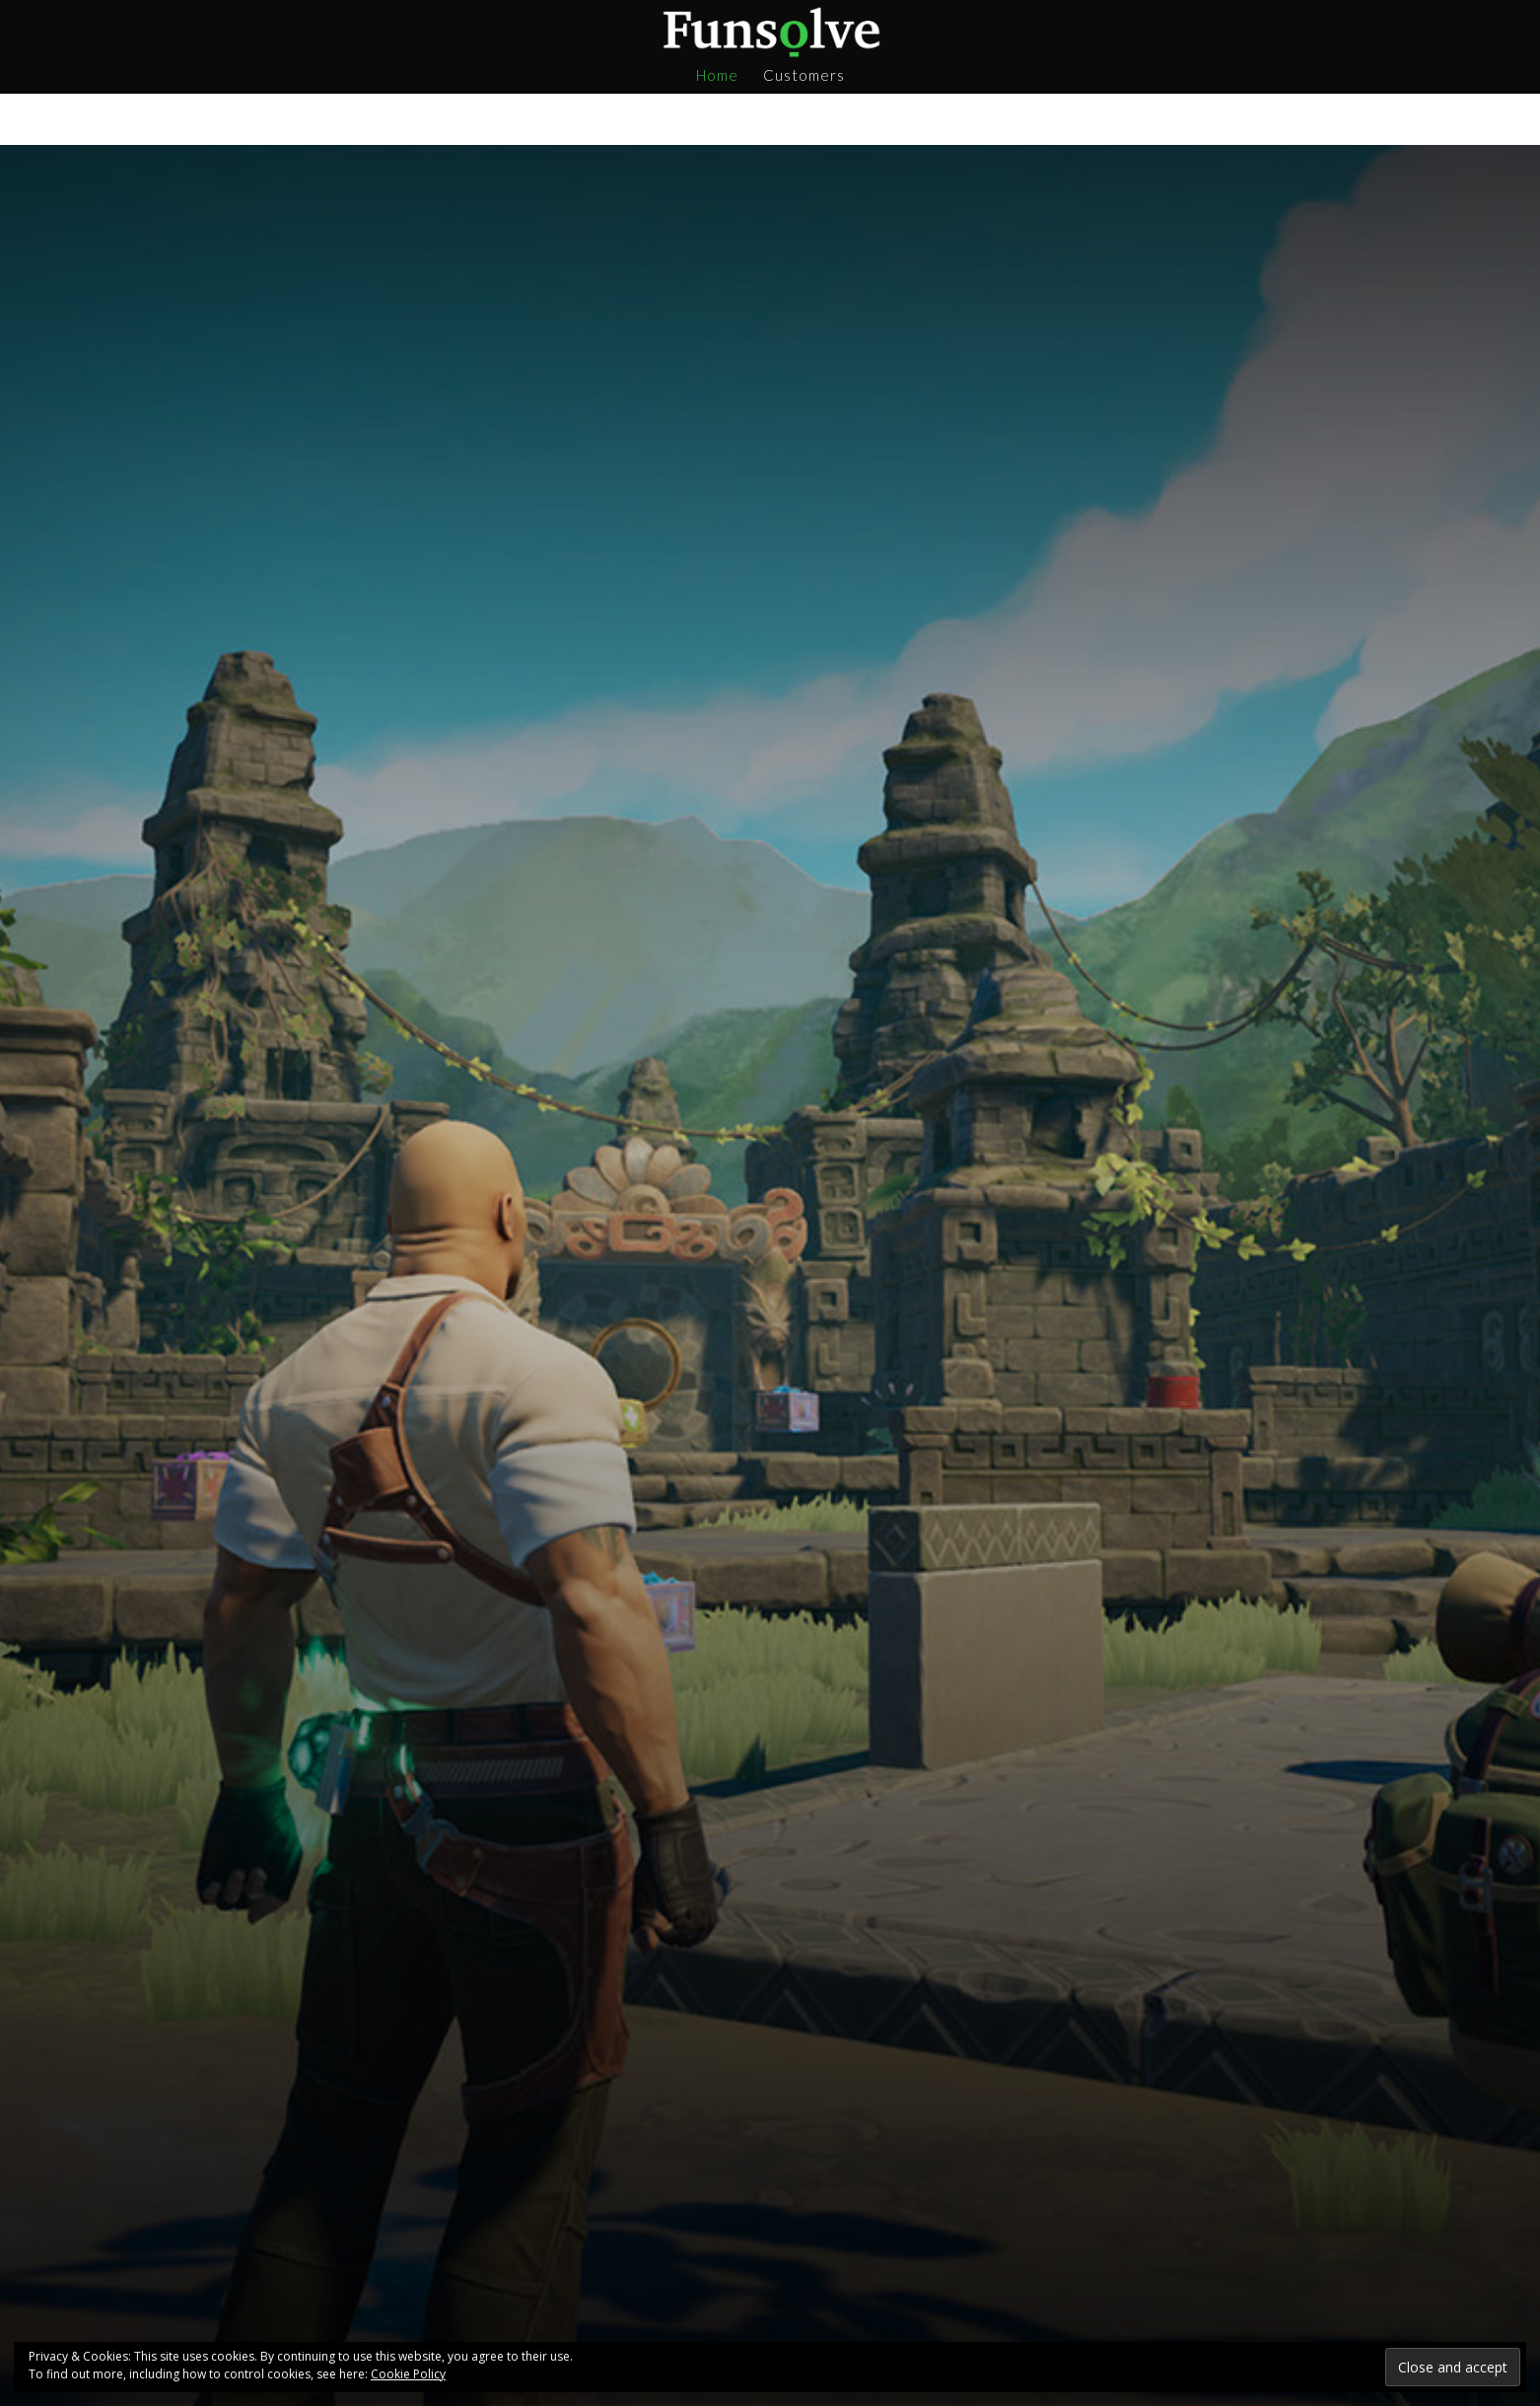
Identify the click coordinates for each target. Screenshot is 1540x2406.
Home (717, 76)
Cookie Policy (408, 2374)
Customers (804, 76)
